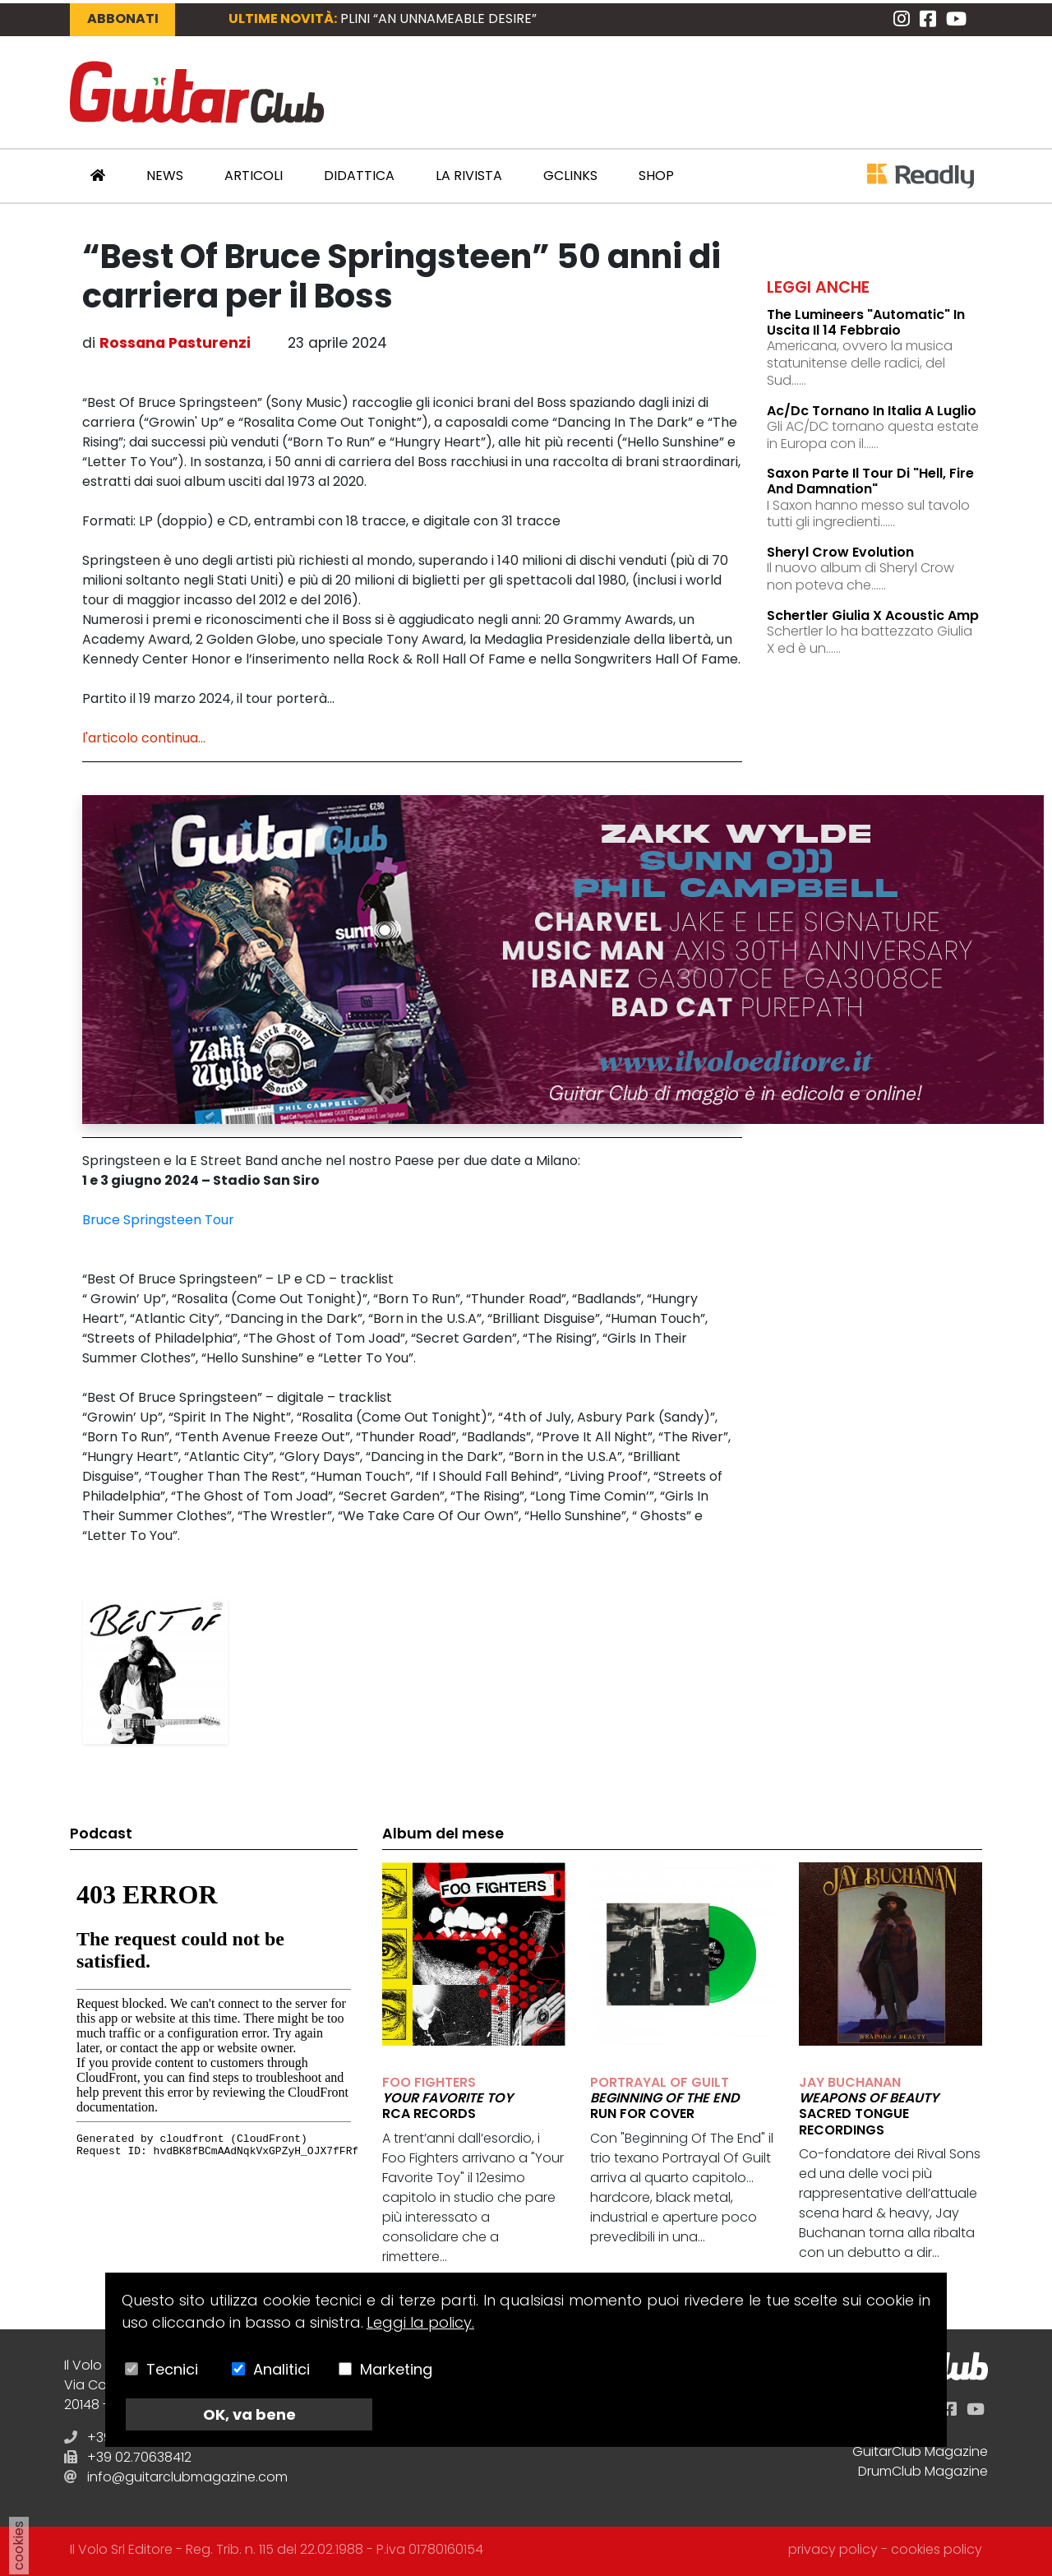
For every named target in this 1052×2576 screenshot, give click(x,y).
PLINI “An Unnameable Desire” (438, 18)
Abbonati (123, 18)
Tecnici (172, 2369)
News (164, 175)
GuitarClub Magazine (920, 2451)
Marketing (396, 2369)
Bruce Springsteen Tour (158, 1219)
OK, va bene (249, 2414)
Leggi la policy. (420, 2322)
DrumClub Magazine (923, 2471)
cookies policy (936, 2549)
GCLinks (570, 175)
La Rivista (469, 175)
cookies (18, 2545)
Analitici (281, 2369)
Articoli (253, 175)
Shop (656, 175)
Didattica (359, 175)
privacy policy (833, 2549)
